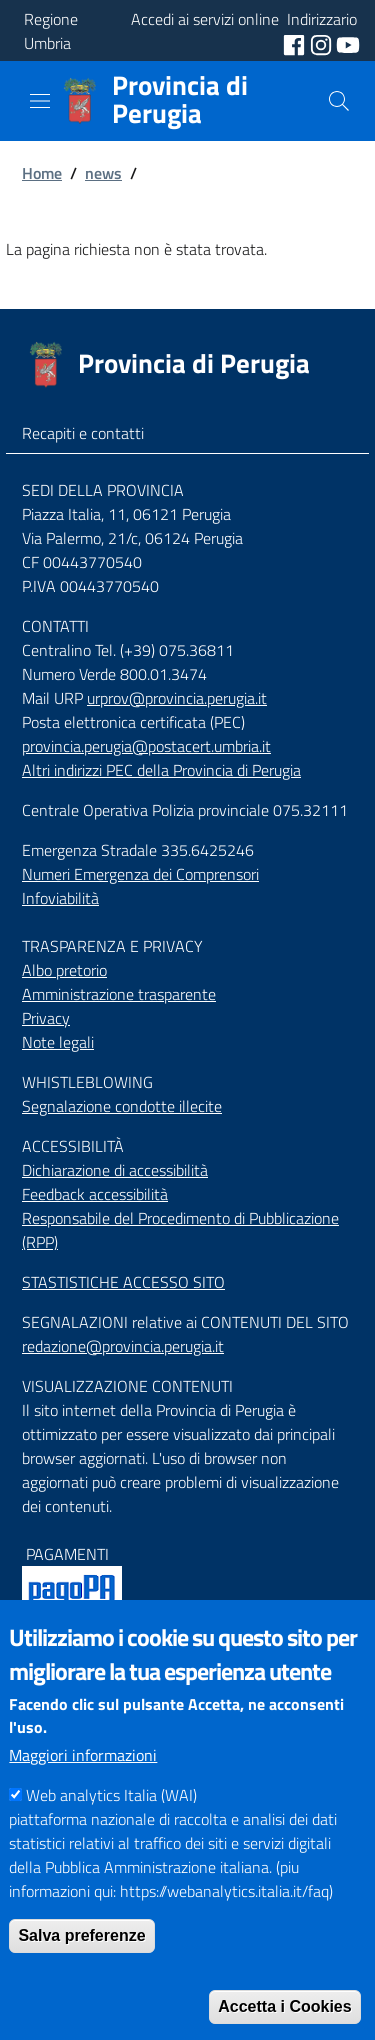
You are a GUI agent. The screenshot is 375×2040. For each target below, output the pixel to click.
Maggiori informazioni (83, 1788)
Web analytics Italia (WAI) (111, 1828)
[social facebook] (296, 43)
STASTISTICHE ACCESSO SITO (123, 1282)
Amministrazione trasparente (119, 994)
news (103, 173)
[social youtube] (348, 43)
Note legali (58, 1042)
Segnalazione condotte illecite (122, 1106)
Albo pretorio (64, 970)
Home (42, 173)
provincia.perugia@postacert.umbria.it (146, 746)
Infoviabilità (60, 898)
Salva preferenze (81, 1968)
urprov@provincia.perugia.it (177, 698)
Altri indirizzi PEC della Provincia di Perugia (161, 770)
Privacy (46, 1018)
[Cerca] (339, 101)
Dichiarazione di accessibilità (115, 1170)
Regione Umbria (51, 31)
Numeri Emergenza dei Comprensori (140, 874)
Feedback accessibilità (95, 1194)
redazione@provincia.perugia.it (123, 1346)
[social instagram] (323, 43)
